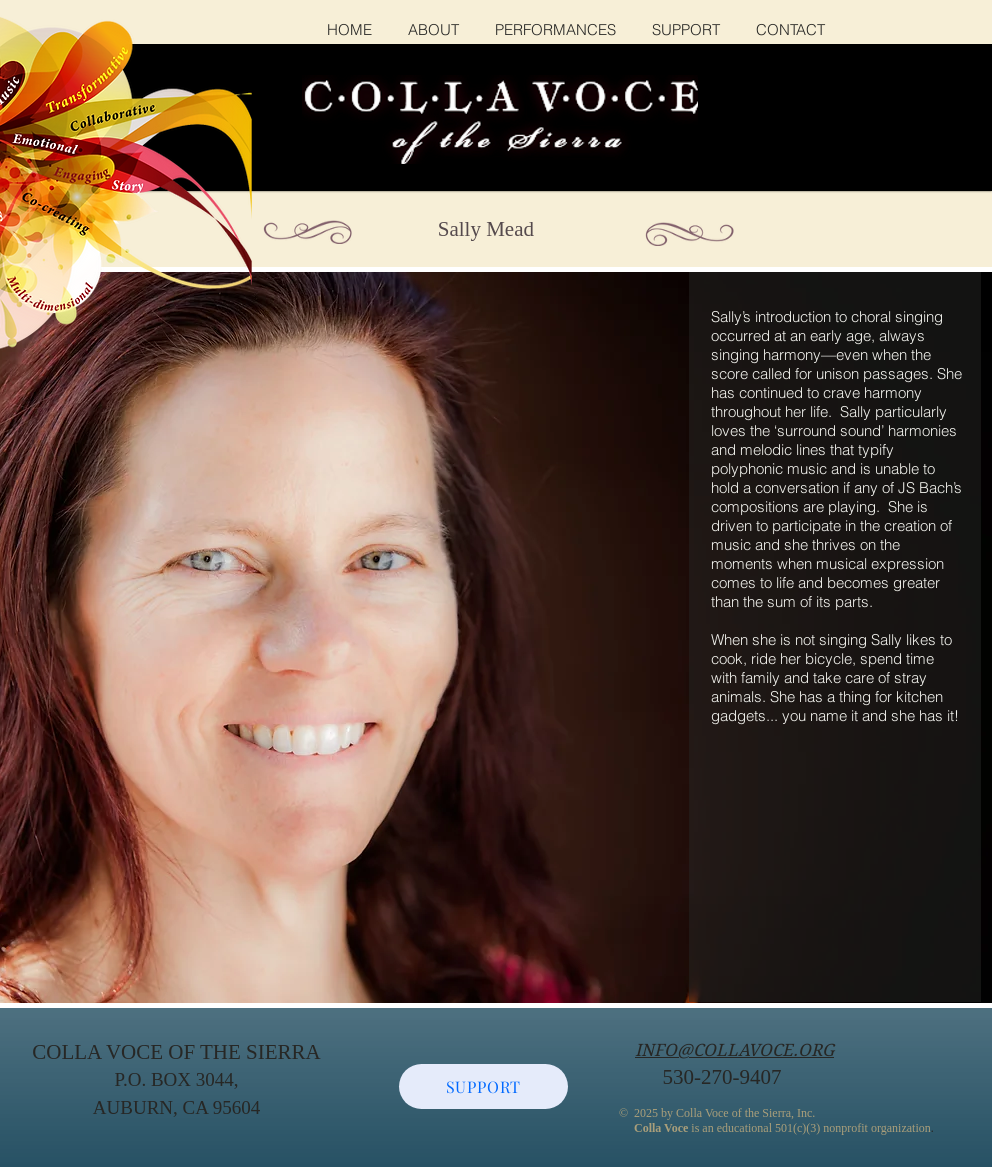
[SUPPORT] (483, 1086)
